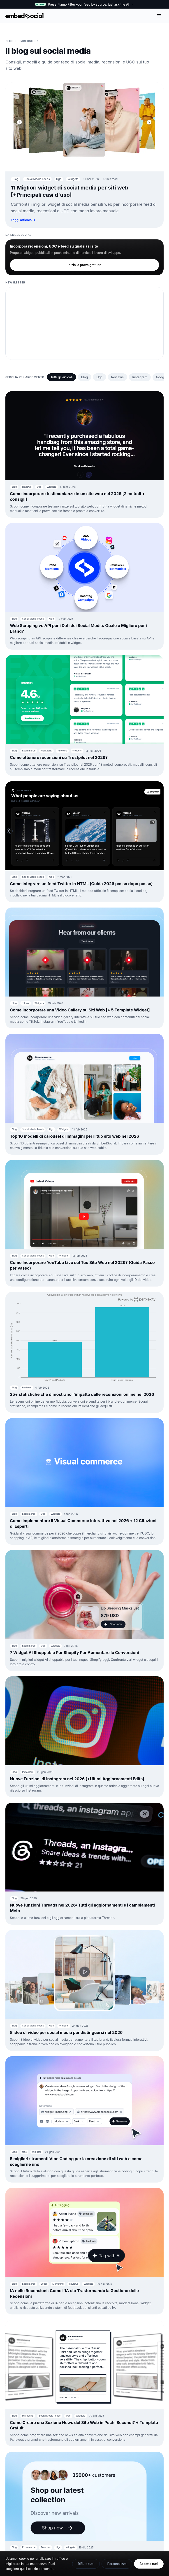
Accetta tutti (148, 2564)
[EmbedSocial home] (24, 16)
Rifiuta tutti (86, 2564)
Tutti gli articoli (61, 377)
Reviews (117, 377)
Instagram (139, 377)
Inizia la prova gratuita (84, 265)
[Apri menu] (159, 15)
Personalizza (117, 2564)
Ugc (99, 377)
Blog (84, 377)
